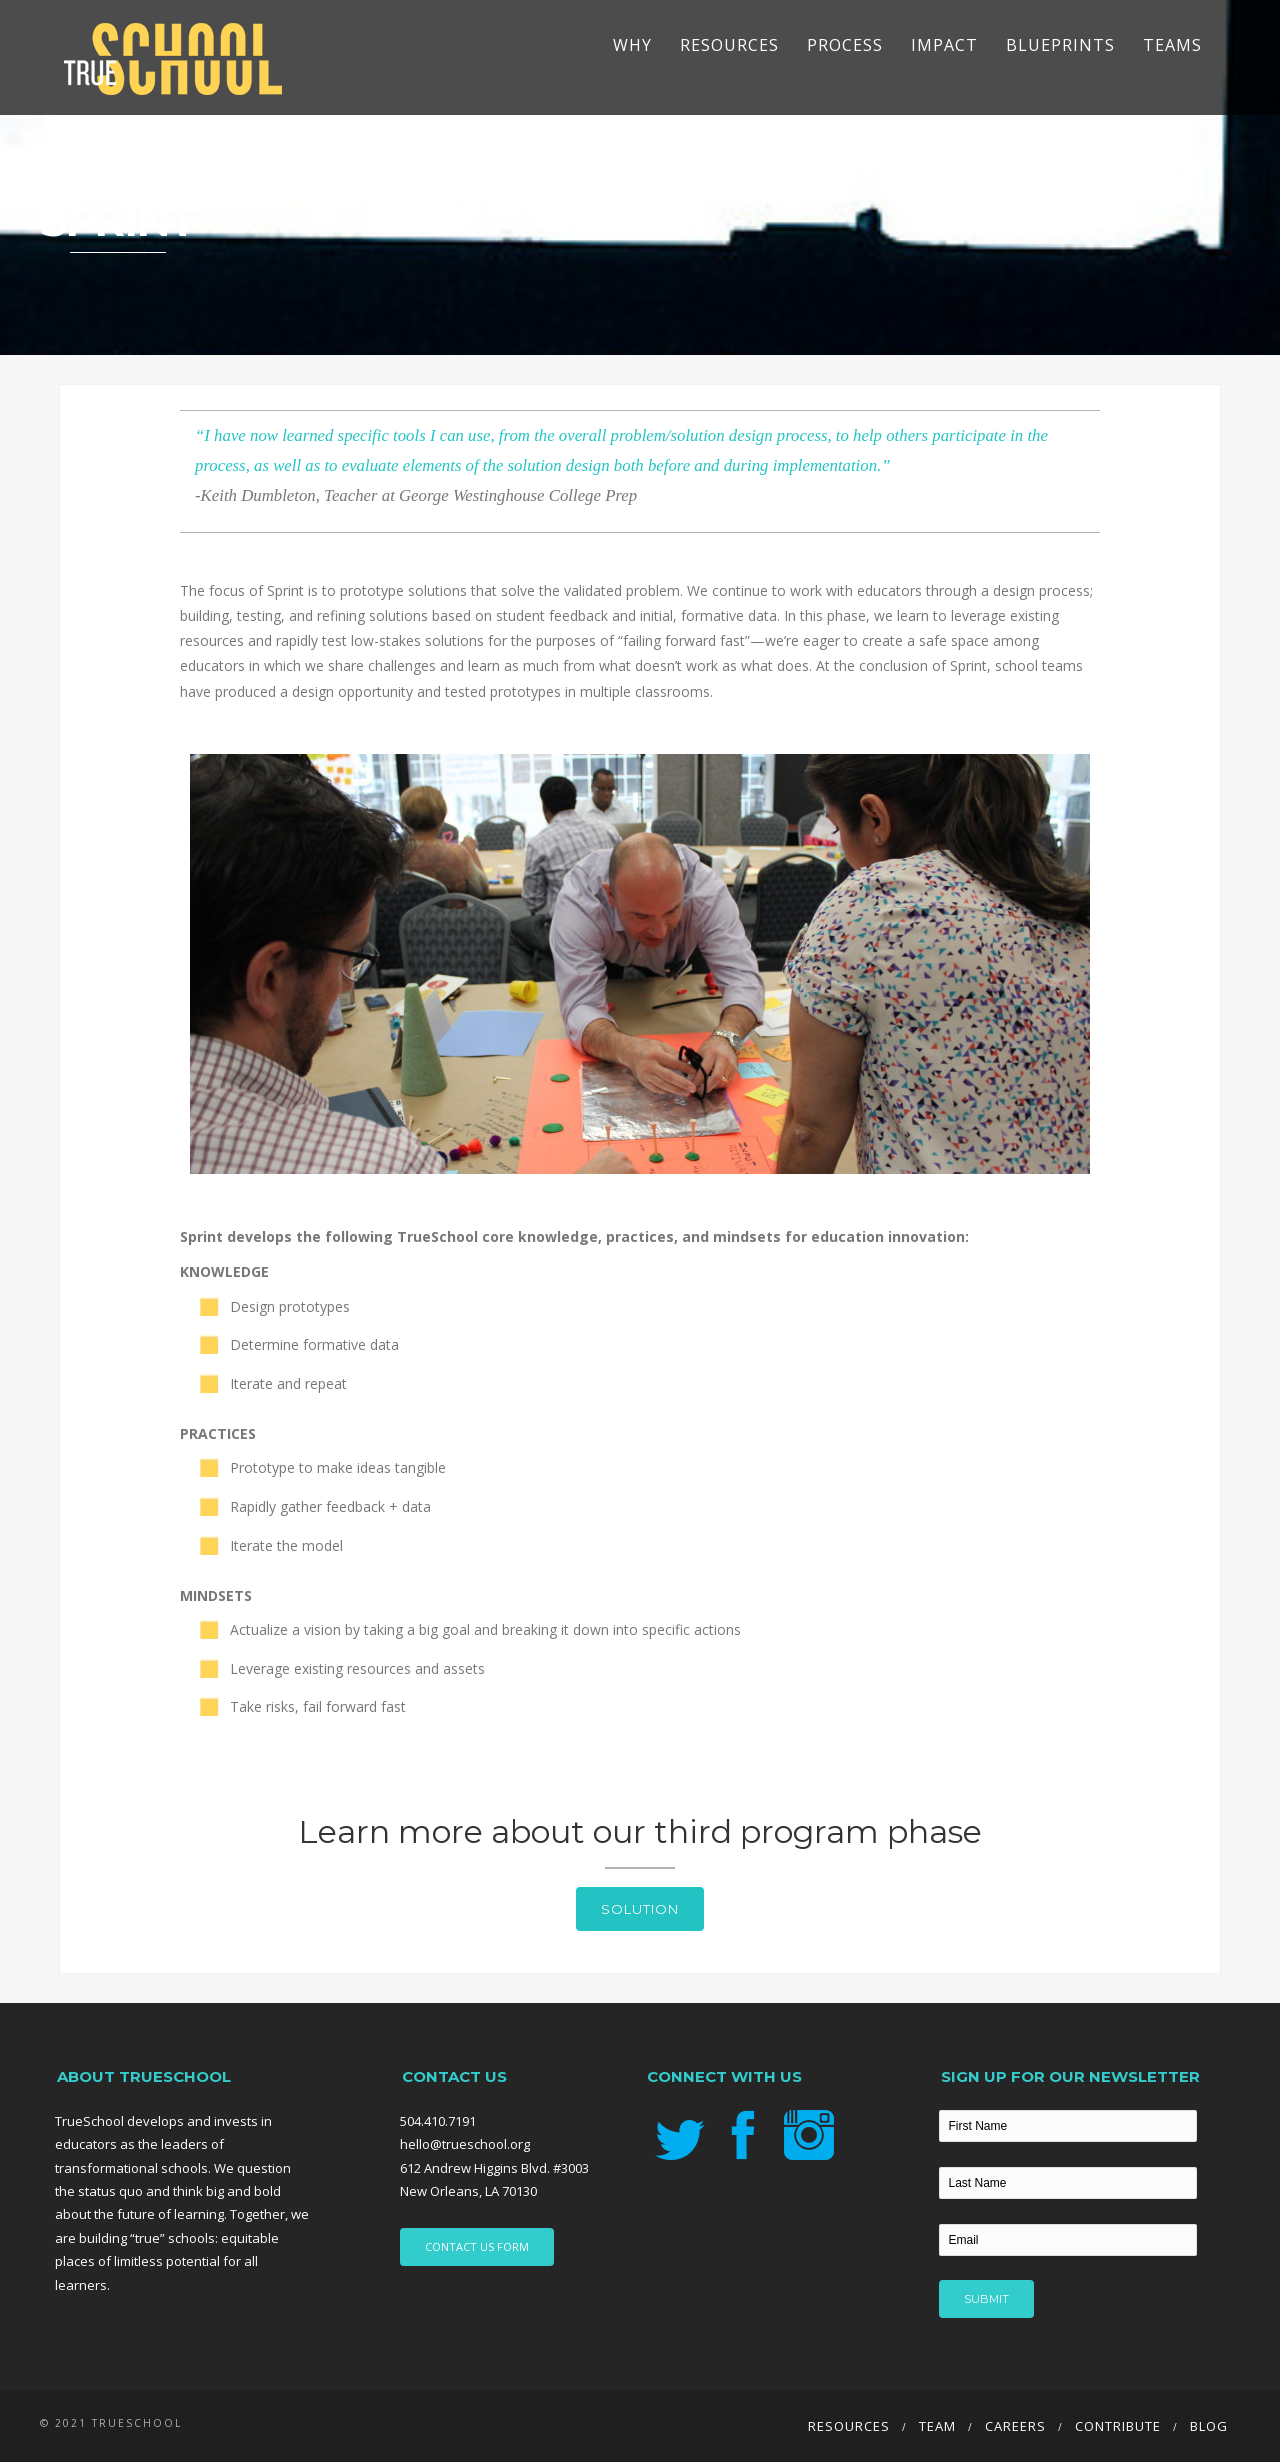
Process (845, 45)
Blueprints (1060, 45)
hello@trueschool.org (465, 2144)
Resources (729, 45)
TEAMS (1172, 45)
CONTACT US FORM (477, 2246)
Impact (944, 45)
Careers (1015, 2426)
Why (632, 45)
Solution (640, 1909)
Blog (1209, 2426)
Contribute (1118, 2426)
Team (937, 2426)
